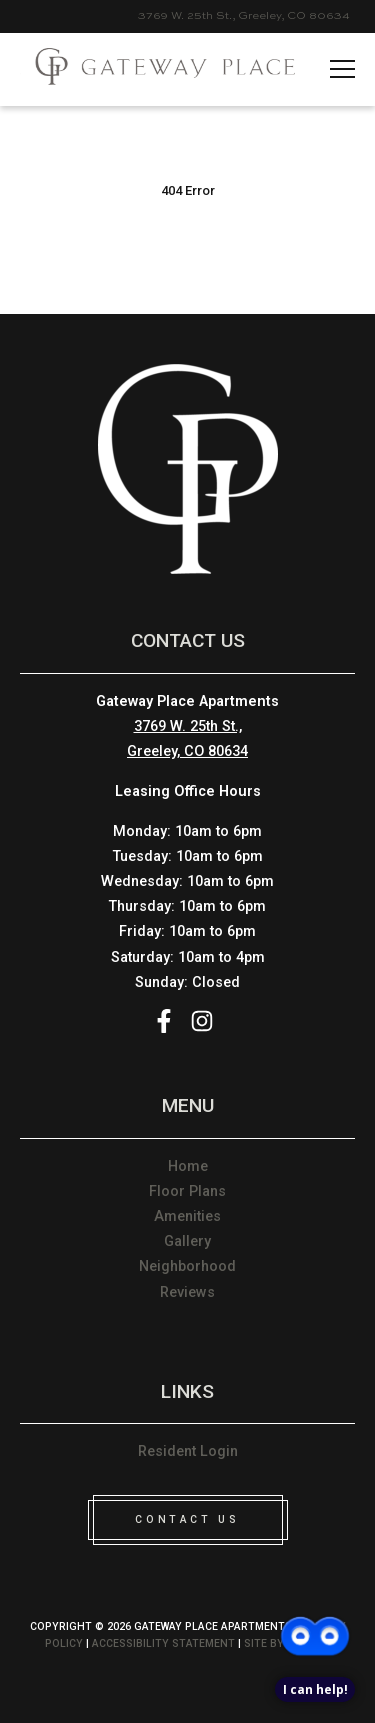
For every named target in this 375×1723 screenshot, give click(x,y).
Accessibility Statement (163, 1643)
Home (188, 1166)
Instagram (202, 1021)
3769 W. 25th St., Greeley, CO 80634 (244, 16)
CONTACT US (187, 1519)
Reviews (187, 1292)
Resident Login (188, 1451)
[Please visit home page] (157, 69)
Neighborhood (187, 1266)
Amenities (187, 1216)
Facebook (164, 1021)
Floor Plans (187, 1191)
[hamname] (342, 70)
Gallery (187, 1241)
